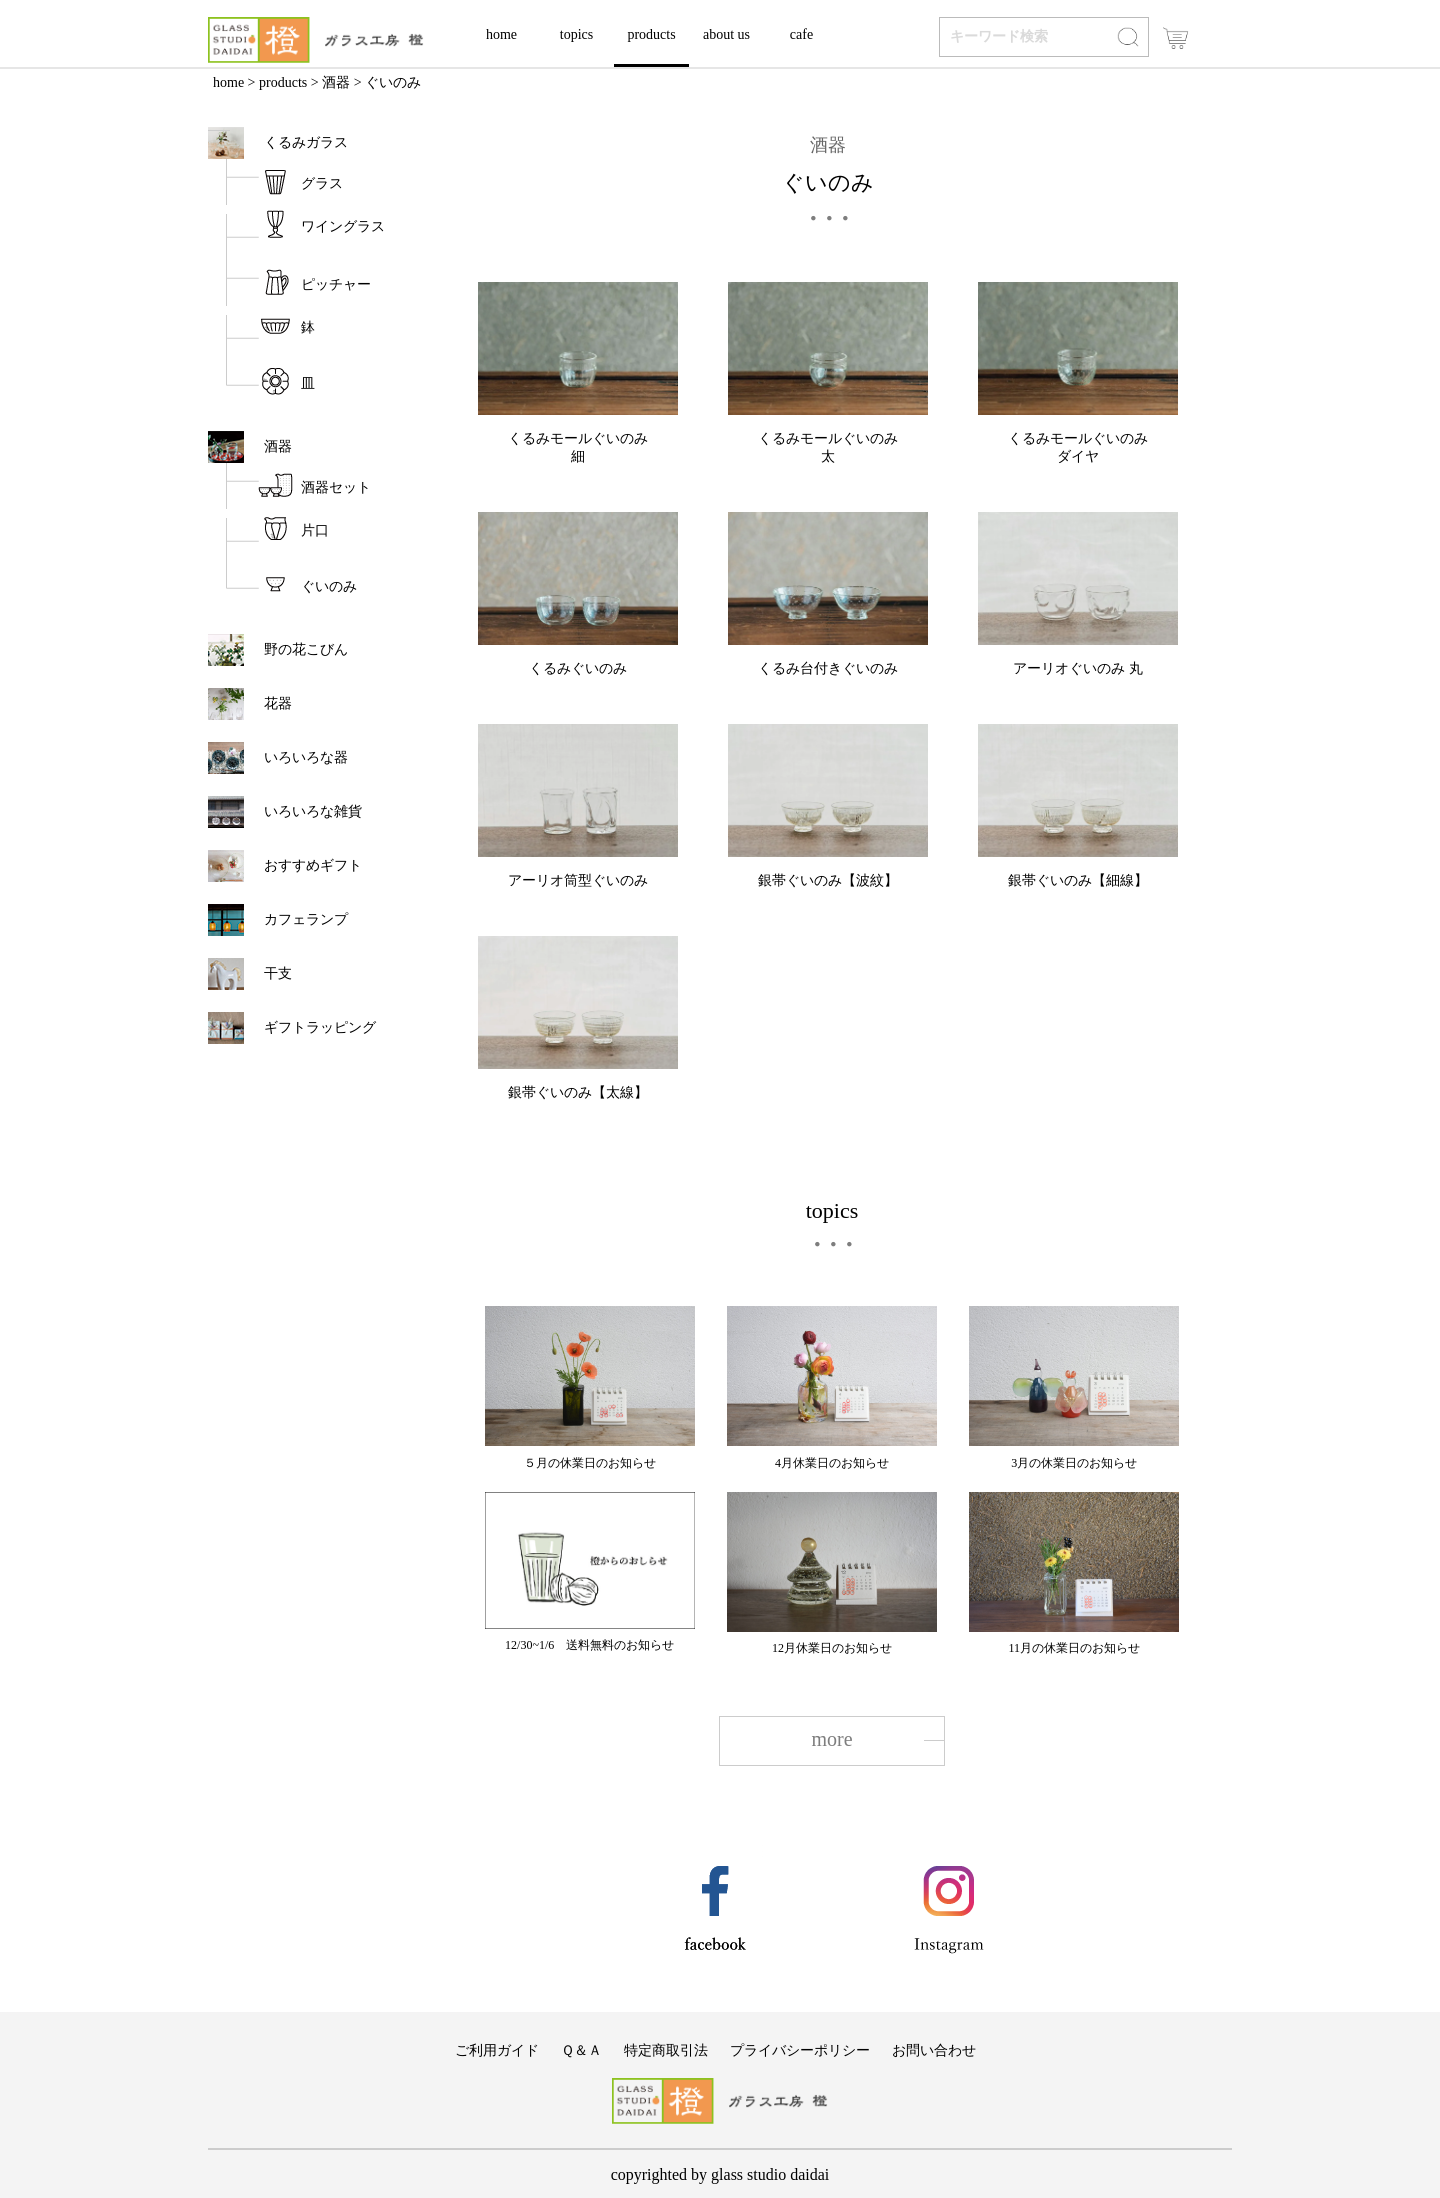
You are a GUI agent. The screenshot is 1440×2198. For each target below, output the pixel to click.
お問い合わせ (934, 2050)
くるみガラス (306, 142)
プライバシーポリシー (800, 2050)
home (501, 34)
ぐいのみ (329, 586)
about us (726, 34)
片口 (315, 530)
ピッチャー (336, 284)
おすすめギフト (313, 865)
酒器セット (336, 487)
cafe (801, 34)
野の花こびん (306, 649)
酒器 (336, 82)
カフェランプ (306, 919)
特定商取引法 (666, 2050)
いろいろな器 (306, 757)
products (651, 34)
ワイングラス (343, 226)
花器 (278, 703)
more (831, 1739)
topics (576, 34)
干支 (285, 973)
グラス (322, 183)
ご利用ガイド (497, 2050)
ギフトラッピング (320, 1027)
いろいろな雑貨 (313, 811)
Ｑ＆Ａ (581, 2050)
